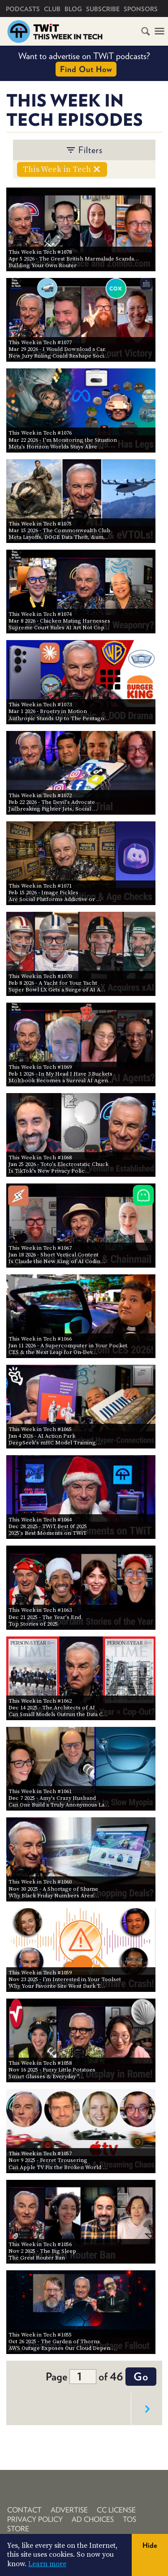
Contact (24, 2510)
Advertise (69, 2510)
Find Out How (86, 69)
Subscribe (103, 9)
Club (52, 9)
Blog (73, 9)
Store (18, 2529)
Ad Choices (93, 2519)
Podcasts (23, 9)
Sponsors (141, 9)
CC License (116, 2510)
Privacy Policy (35, 2519)
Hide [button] (149, 2545)
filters (84, 150)
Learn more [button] (47, 2563)
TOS (129, 2519)
